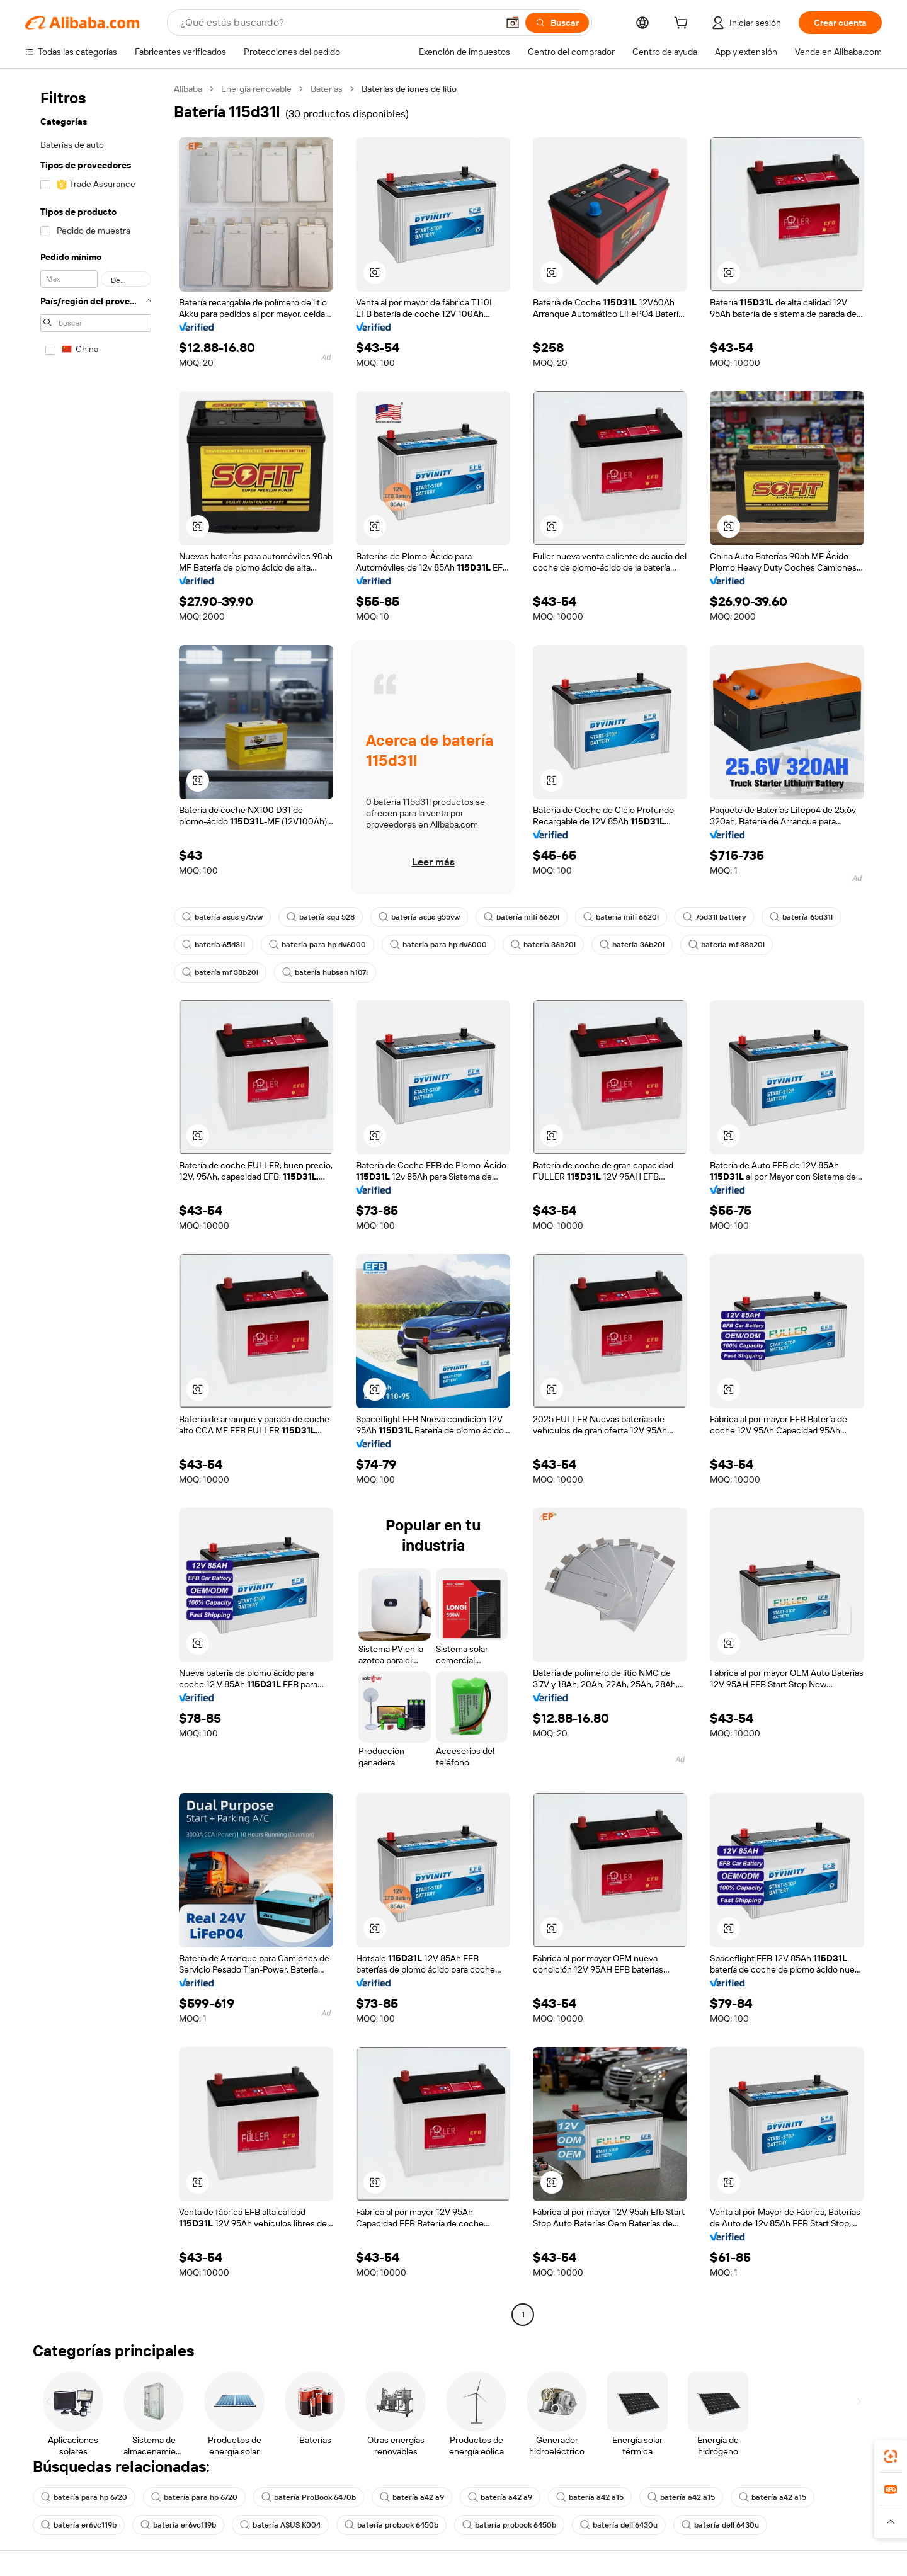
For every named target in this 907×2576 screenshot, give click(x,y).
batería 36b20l (543, 945)
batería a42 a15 (590, 2497)
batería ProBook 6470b (308, 2497)
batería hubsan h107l (325, 972)
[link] (890, 2456)
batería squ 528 (321, 917)
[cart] (683, 25)
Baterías (327, 89)
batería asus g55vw (419, 917)
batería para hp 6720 (84, 2497)
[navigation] (96, 1203)
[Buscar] (557, 23)
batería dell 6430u (619, 2525)
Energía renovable (256, 89)
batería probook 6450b (391, 2525)
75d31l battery (714, 917)
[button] (512, 22)
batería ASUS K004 (280, 2525)
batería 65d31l (801, 917)
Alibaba (188, 89)
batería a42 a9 (412, 2497)
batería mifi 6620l (521, 917)
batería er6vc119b (79, 2525)
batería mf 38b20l (726, 945)
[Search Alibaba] (337, 23)
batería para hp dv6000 (317, 945)
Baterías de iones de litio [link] (409, 89)
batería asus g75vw (222, 917)
